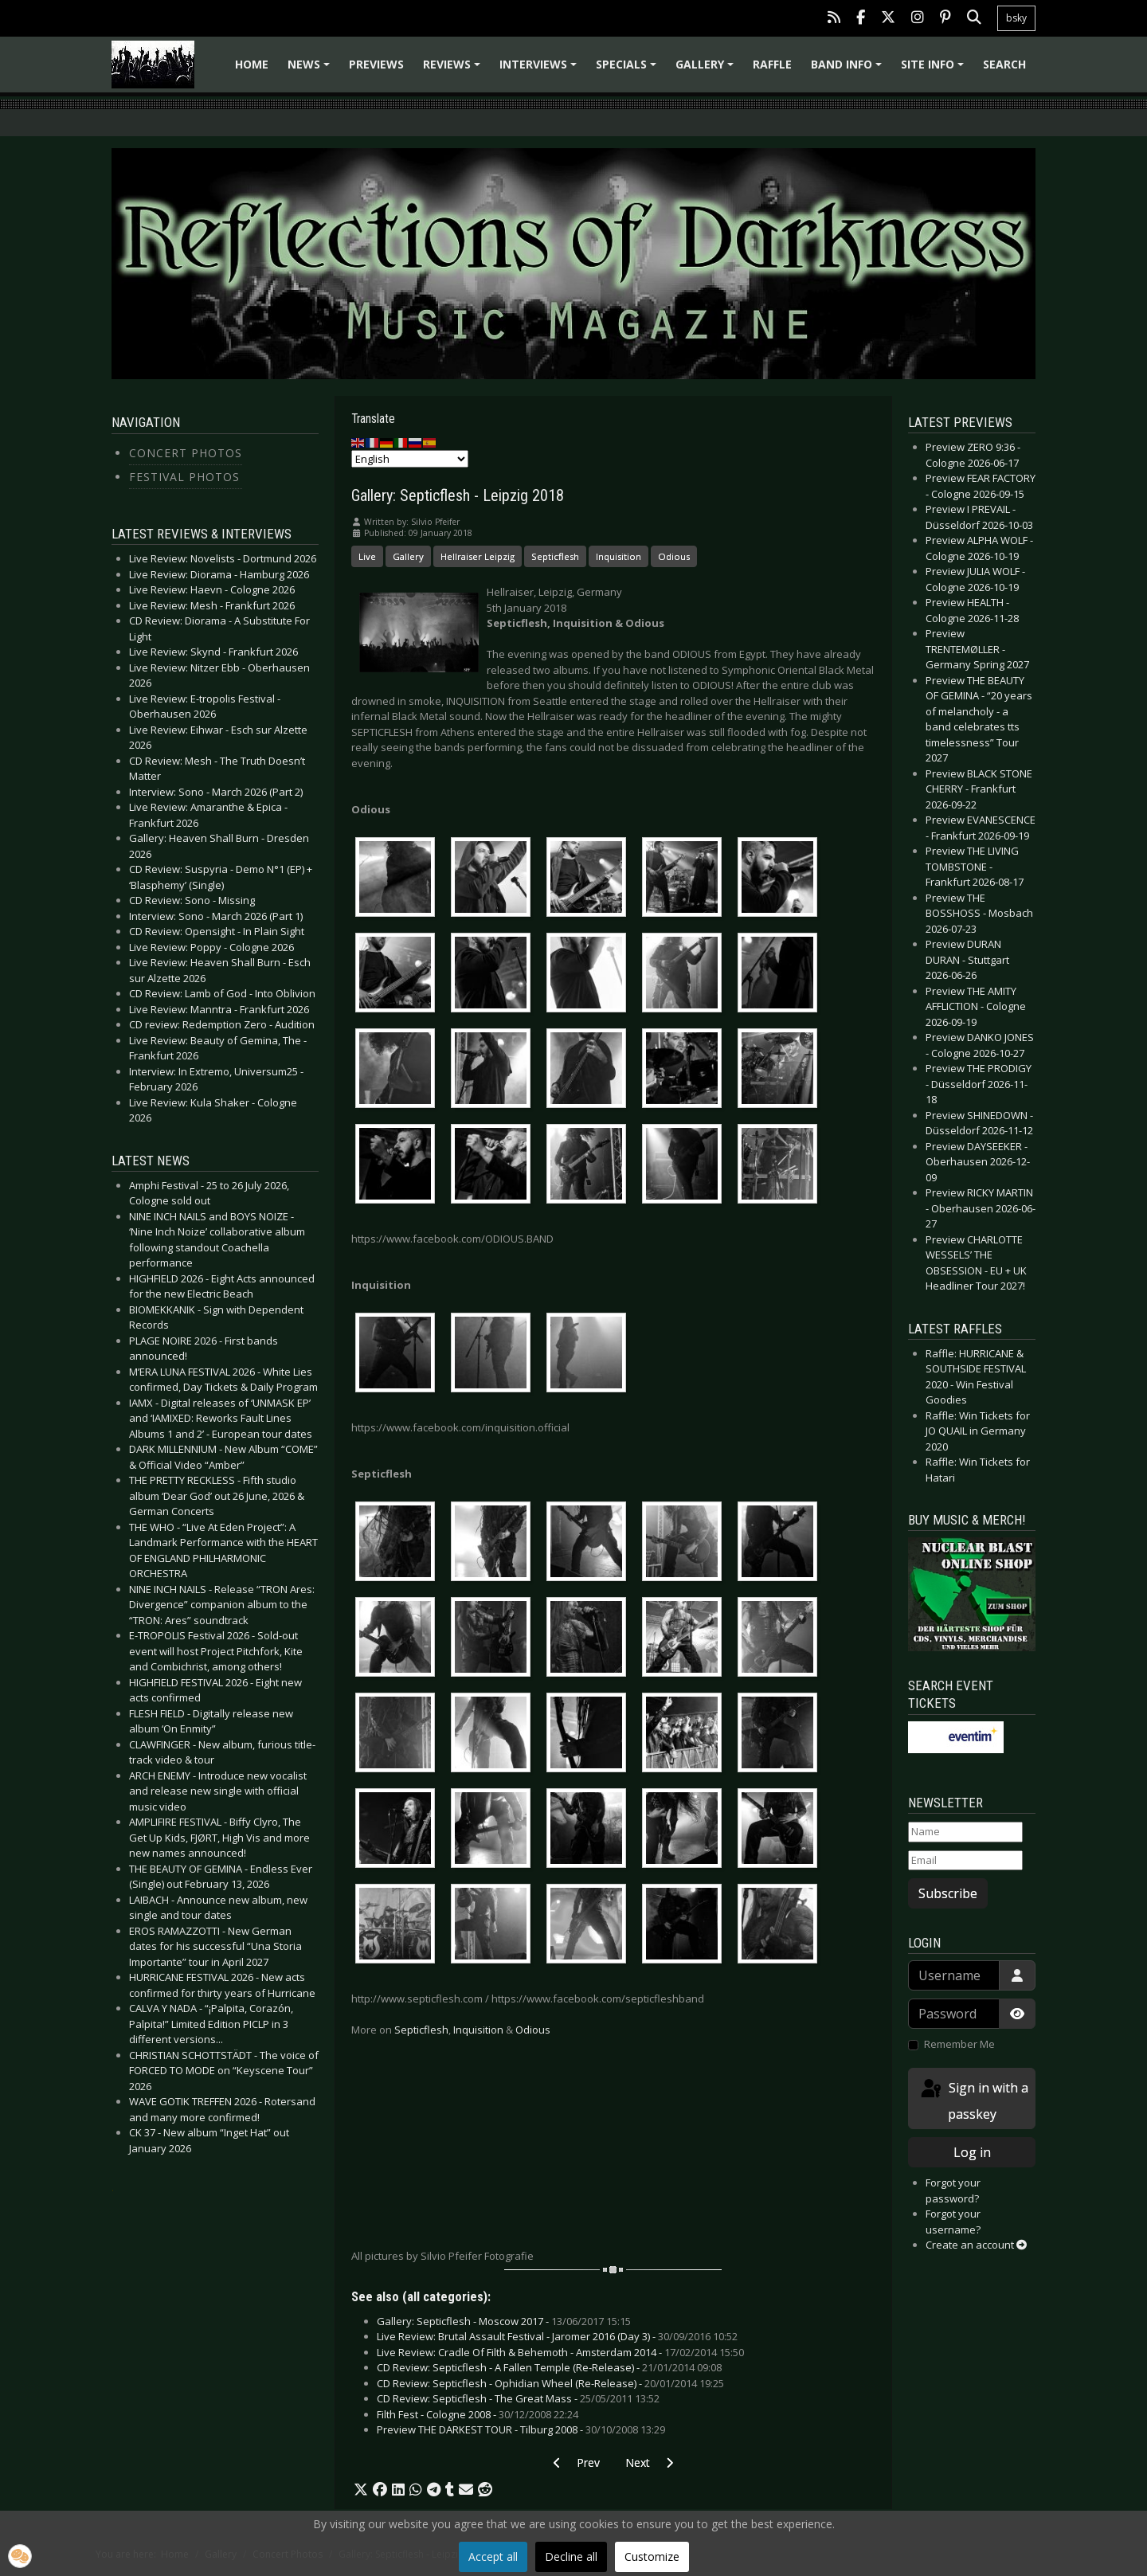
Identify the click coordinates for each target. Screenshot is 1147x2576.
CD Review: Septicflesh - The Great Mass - (518, 2398)
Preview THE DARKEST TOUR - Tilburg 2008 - (521, 2429)
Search (1004, 64)
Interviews (540, 70)
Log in (972, 2152)
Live (367, 556)
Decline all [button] (571, 2556)
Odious (674, 556)
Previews (376, 64)
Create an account (976, 2244)
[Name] (965, 1832)
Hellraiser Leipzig (477, 556)
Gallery (706, 70)
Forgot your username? (953, 2221)
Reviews (454, 70)
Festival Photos (184, 476)
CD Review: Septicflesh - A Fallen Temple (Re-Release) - (549, 2367)
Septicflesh (555, 556)
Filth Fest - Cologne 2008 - (477, 2414)
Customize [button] (651, 2556)
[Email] (965, 1860)
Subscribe (947, 1893)
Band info (849, 70)
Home (251, 64)
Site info (935, 70)
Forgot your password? (953, 2190)
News (311, 70)
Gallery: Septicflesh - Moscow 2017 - (504, 2321)
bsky (1016, 18)
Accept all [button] (493, 2556)
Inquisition (618, 556)
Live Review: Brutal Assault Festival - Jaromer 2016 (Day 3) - (557, 2336)
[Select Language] (409, 459)
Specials (628, 70)
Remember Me (959, 2044)
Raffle (772, 64)
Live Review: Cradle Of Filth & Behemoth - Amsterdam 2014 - (560, 2352)
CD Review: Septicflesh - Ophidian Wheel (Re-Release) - (550, 2383)
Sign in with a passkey (973, 2100)
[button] (361, 2490)
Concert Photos (185, 452)
